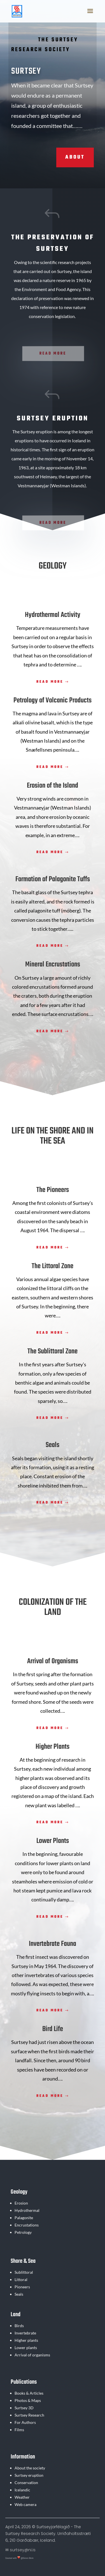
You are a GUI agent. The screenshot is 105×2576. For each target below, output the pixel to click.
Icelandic (22, 2489)
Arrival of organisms (32, 2354)
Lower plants (26, 2347)
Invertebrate (25, 2333)
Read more (49, 682)
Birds (19, 2325)
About (75, 157)
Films (19, 2429)
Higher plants (26, 2340)
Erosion (21, 2203)
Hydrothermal (27, 2210)
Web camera (25, 2504)
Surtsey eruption (29, 2475)
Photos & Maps (28, 2400)
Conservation (26, 2482)
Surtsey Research (29, 2415)
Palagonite (24, 2217)
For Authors (25, 2422)
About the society (30, 2467)
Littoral (21, 2279)
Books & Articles (29, 2393)
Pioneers (22, 2286)
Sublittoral (24, 2272)
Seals (19, 2294)
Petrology (23, 2232)
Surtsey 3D (24, 2407)
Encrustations (27, 2225)
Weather (22, 2497)
